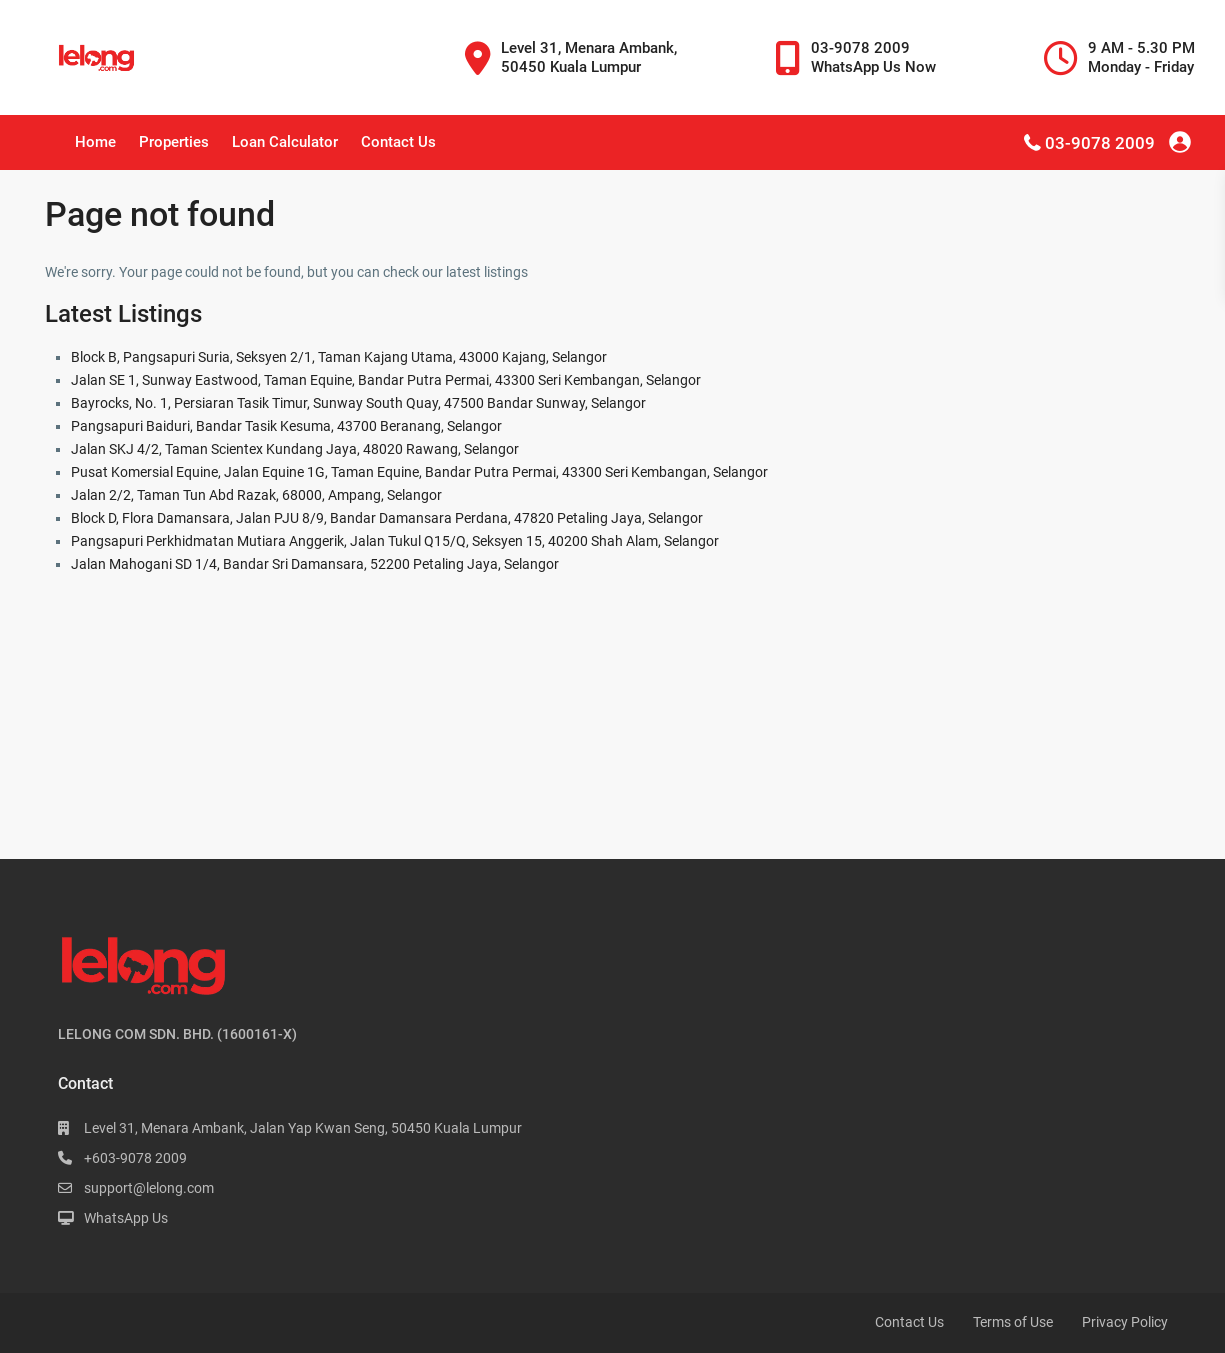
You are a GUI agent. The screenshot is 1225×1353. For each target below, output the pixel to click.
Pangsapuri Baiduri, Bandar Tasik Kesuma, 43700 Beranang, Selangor (286, 426)
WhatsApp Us (126, 1218)
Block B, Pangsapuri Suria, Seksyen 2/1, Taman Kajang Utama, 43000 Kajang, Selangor (339, 357)
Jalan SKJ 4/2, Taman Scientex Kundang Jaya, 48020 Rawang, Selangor (295, 449)
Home (95, 142)
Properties (174, 142)
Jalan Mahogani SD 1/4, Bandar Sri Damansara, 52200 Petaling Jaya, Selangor (315, 564)
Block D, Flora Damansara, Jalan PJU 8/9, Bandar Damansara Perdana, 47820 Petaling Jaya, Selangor (387, 518)
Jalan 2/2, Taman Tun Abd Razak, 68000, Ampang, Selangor (256, 495)
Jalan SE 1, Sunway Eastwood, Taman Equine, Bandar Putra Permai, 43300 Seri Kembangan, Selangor (386, 380)
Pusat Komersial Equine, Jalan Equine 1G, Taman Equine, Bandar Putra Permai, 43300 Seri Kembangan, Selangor (419, 472)
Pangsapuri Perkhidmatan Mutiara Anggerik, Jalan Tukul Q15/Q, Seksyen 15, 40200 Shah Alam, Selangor (395, 541)
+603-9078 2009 (135, 1158)
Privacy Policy (1125, 1322)
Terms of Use (1013, 1322)
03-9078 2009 (1100, 143)
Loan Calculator (285, 142)
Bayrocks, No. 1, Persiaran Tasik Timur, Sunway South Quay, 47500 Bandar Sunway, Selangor (358, 403)
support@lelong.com (149, 1188)
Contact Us (398, 142)
